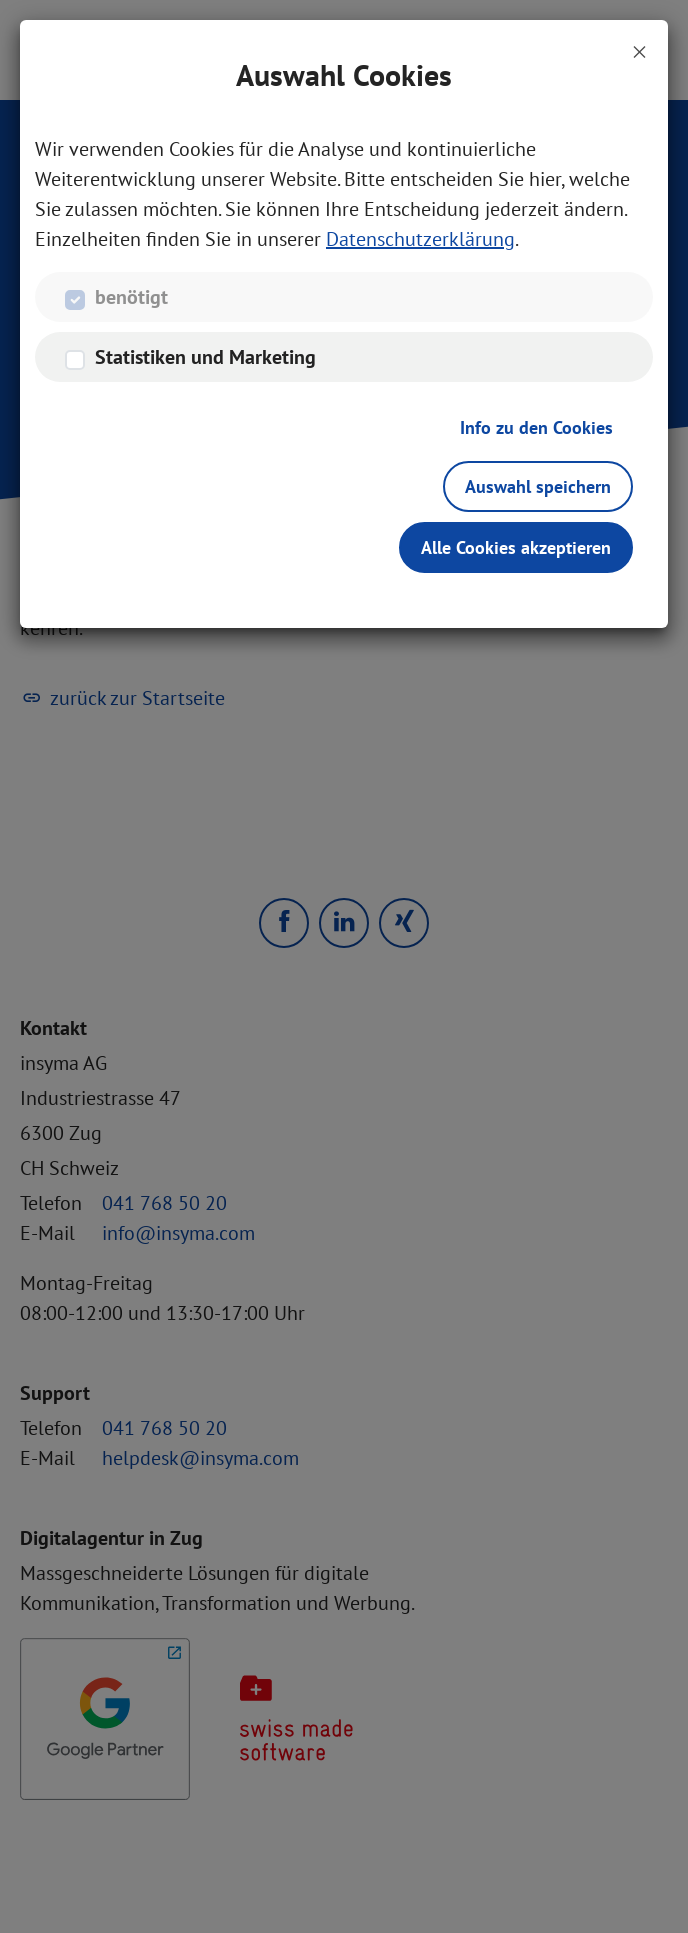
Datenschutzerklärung (420, 239)
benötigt (131, 297)
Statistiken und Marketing (205, 357)
